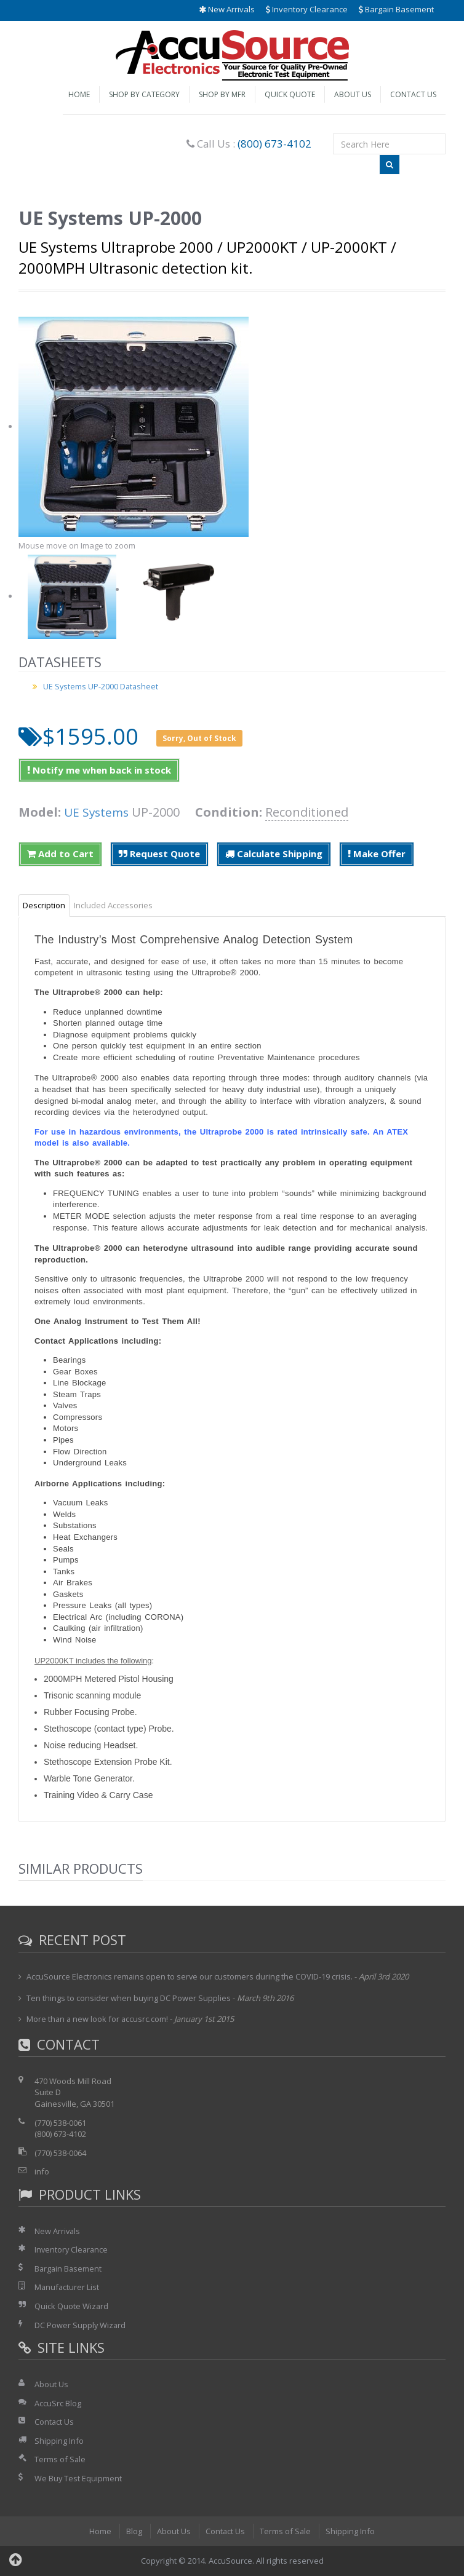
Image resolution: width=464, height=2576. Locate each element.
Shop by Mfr (222, 94)
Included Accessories (113, 905)
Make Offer (377, 853)
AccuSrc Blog (57, 2403)
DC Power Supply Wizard (80, 2325)
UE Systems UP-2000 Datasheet (101, 686)
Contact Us (413, 94)
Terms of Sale (60, 2459)
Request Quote (159, 853)
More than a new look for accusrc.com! (98, 2018)
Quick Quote (290, 94)
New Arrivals (227, 9)
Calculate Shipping (273, 853)
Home (79, 94)
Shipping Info (59, 2440)
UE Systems (98, 812)
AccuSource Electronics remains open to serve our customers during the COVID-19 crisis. (190, 1976)
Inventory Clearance (307, 9)
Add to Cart (60, 853)
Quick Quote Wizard (71, 2306)
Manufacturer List (67, 2287)
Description (44, 905)
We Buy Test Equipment (78, 2478)
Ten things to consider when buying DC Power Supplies (128, 1997)
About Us (352, 94)
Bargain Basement (396, 9)
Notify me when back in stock (99, 770)
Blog (134, 2531)
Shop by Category (144, 94)
